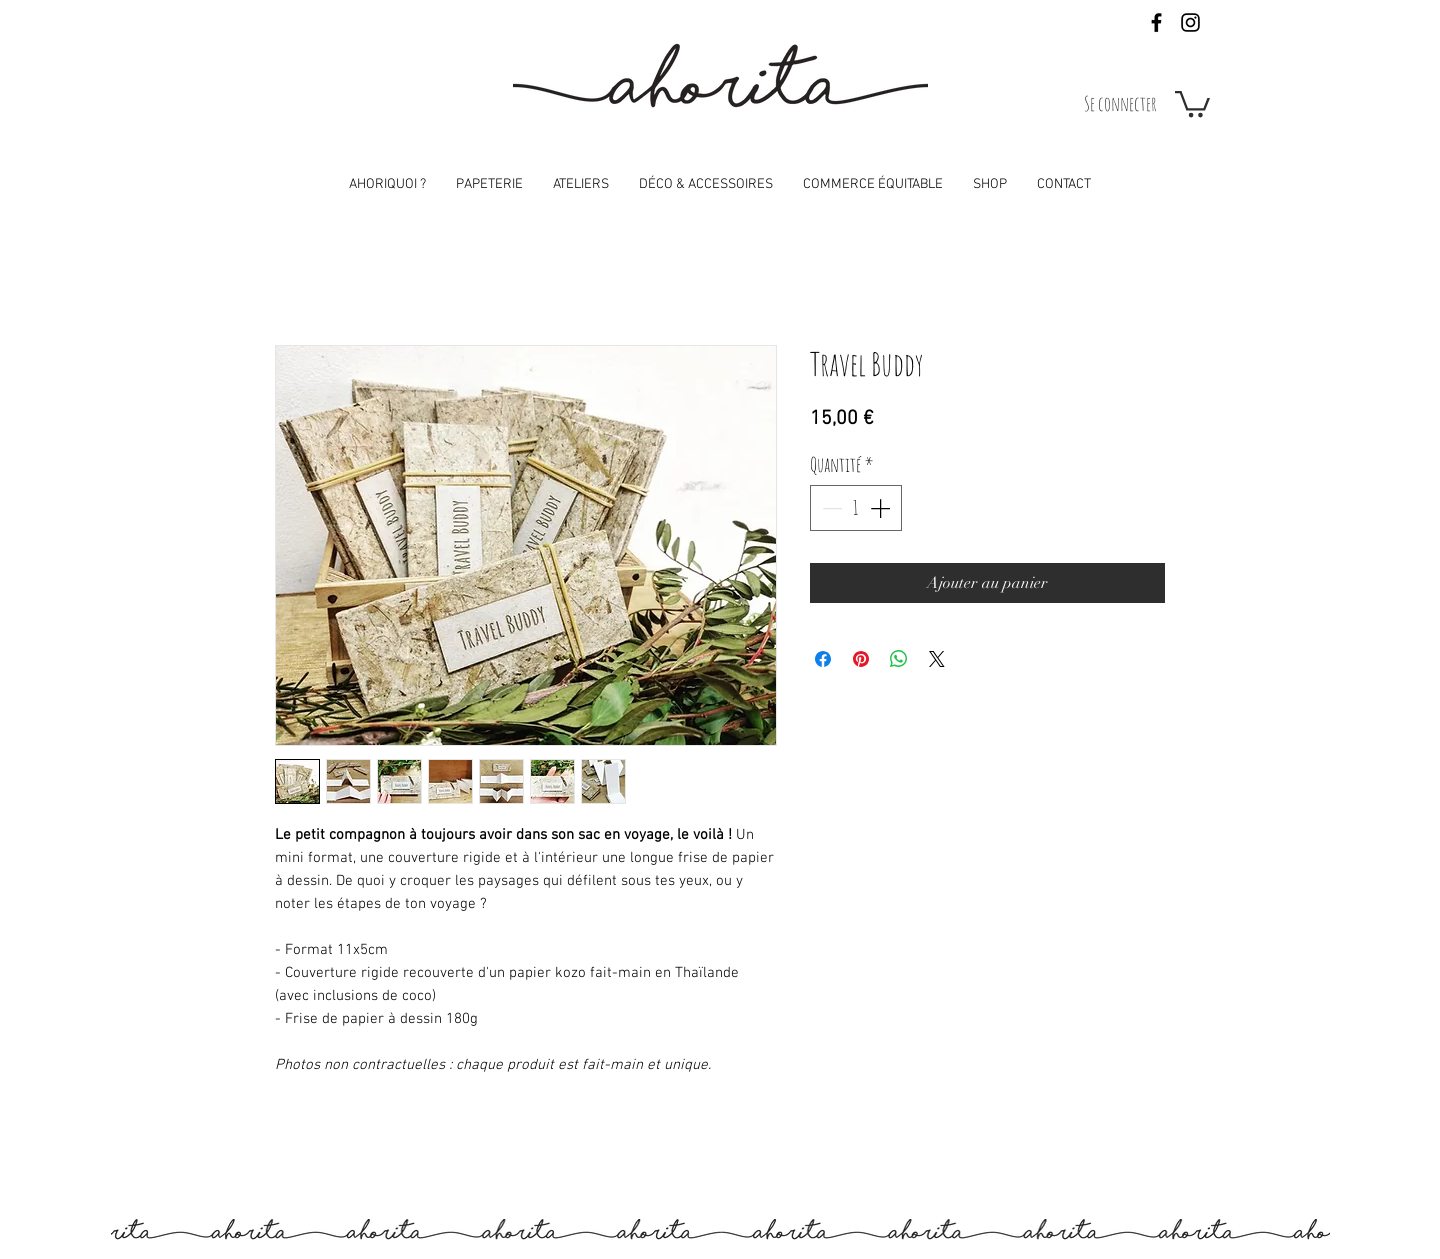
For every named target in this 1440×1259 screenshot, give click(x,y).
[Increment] (882, 508)
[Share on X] (937, 659)
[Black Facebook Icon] (1156, 22)
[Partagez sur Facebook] (823, 659)
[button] (1192, 102)
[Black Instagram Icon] (1190, 22)
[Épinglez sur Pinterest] (861, 659)
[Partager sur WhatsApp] (899, 659)
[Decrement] (830, 508)
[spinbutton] (856, 508)
